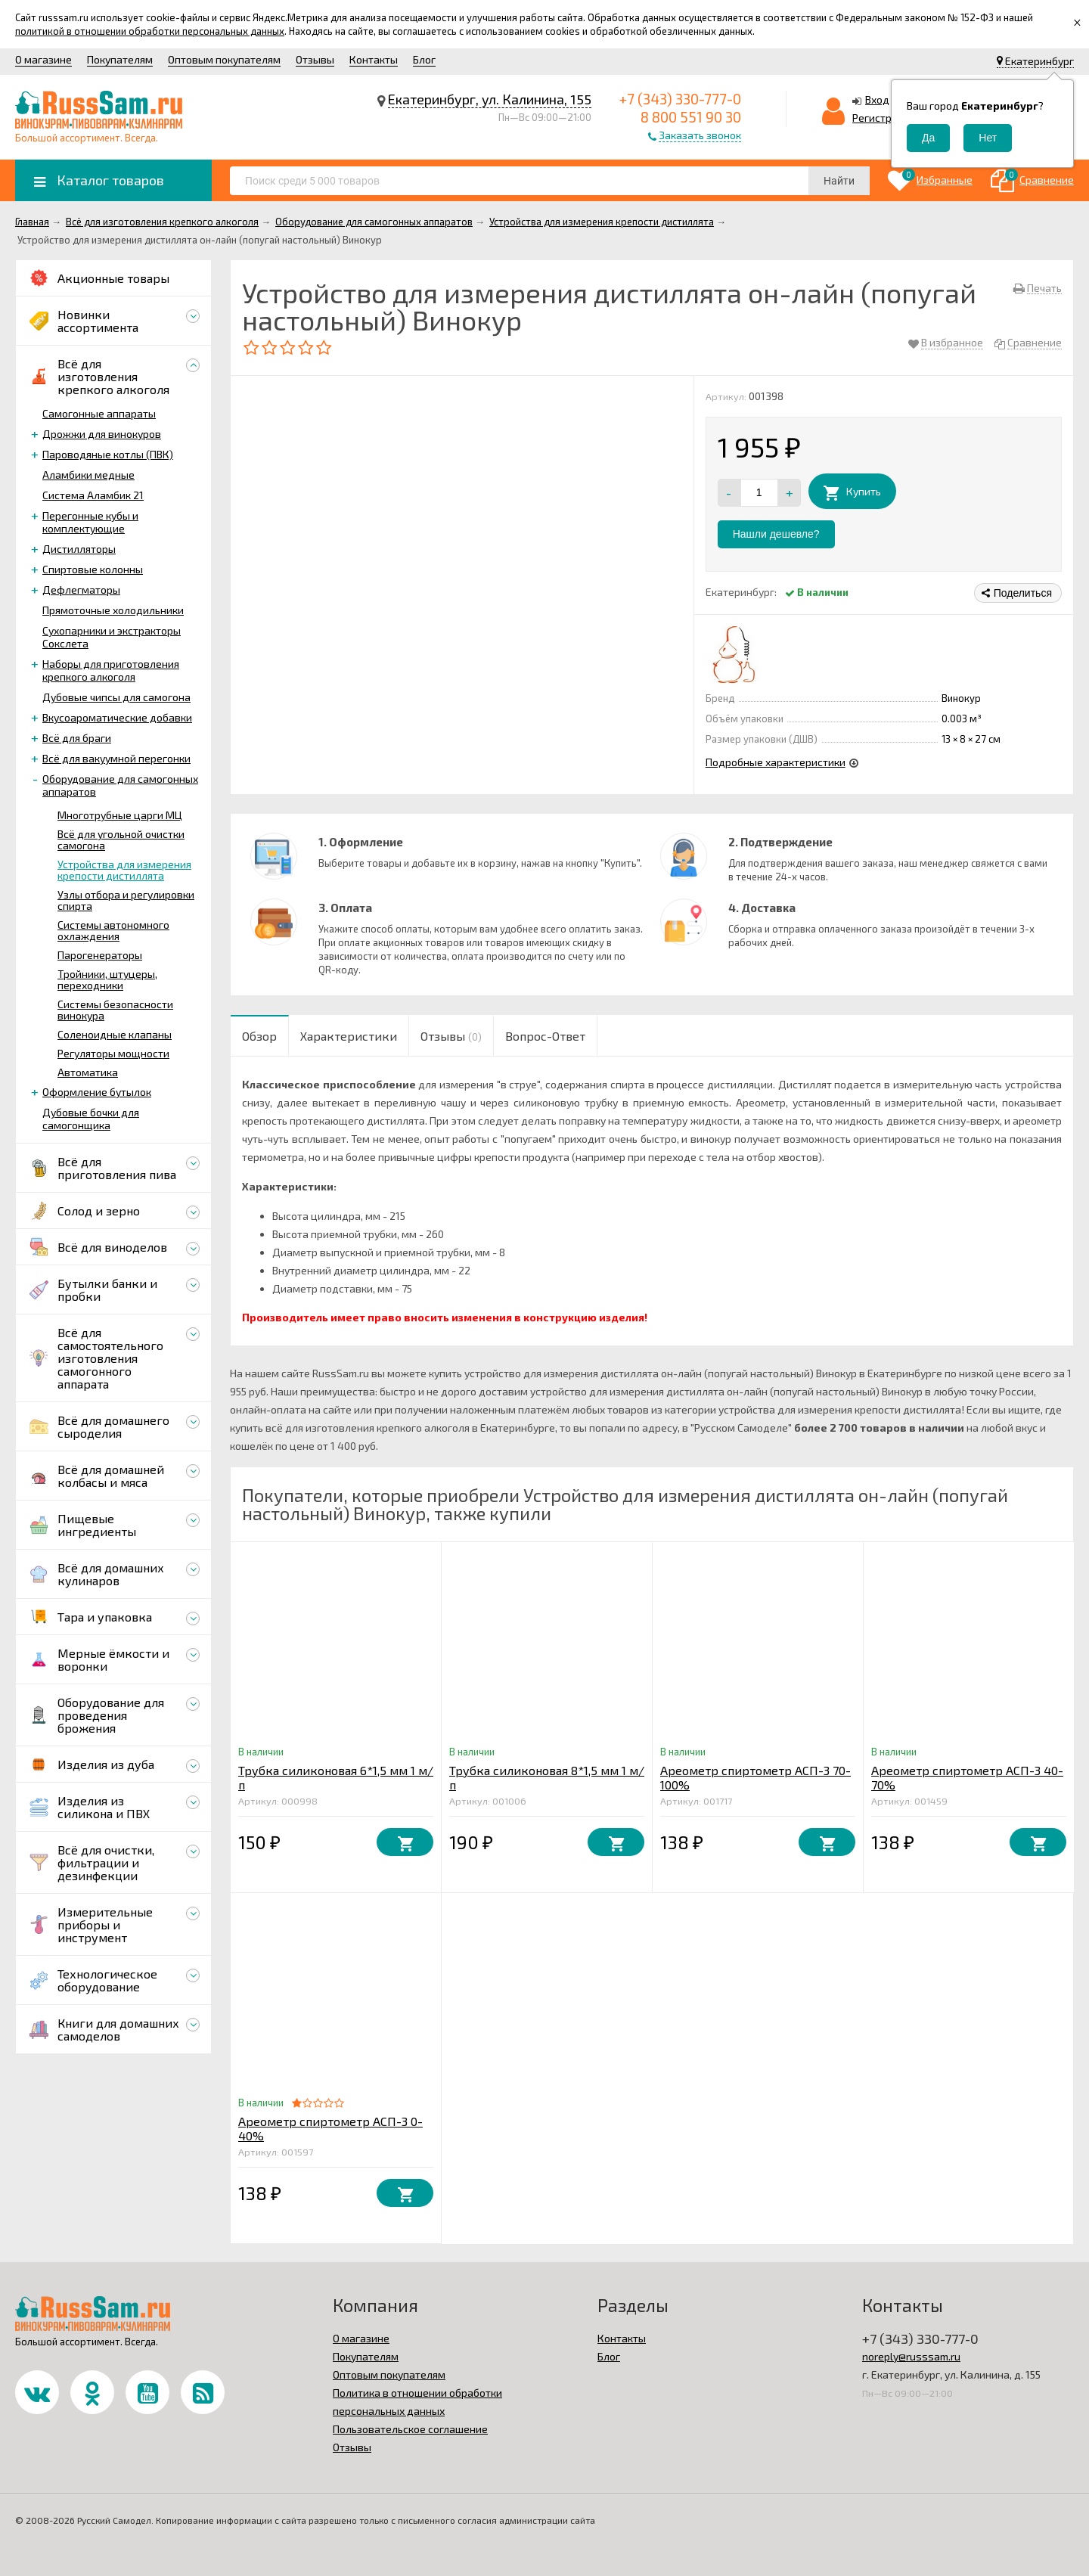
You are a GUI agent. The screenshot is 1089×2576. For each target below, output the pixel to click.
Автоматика (87, 1072)
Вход (877, 99)
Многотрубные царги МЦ (119, 814)
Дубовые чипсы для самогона (116, 697)
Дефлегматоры (81, 589)
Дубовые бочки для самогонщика (90, 1118)
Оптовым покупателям (224, 59)
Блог (424, 59)
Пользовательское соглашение (410, 2428)
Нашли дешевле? (776, 534)
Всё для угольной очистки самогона (121, 839)
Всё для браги (76, 737)
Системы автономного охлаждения (113, 930)
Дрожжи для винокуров (101, 433)
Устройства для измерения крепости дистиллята (124, 870)
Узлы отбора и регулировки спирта (125, 900)
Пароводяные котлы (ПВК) (107, 454)
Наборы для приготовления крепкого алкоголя (110, 670)
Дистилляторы (79, 548)
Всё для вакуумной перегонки (116, 758)
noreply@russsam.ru (911, 2356)
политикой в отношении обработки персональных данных (149, 31)
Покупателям (120, 59)
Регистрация (884, 117)
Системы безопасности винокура (115, 1010)
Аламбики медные (88, 474)
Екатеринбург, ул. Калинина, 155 (489, 99)
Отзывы (315, 59)
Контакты (373, 59)
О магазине (43, 59)
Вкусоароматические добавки (117, 717)
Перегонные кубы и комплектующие (90, 522)
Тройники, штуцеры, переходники (107, 979)
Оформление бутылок (96, 1091)
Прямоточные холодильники (113, 610)
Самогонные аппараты (99, 413)
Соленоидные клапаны (114, 1034)
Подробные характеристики (775, 762)
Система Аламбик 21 (93, 495)
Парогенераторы (99, 954)
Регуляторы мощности (113, 1053)
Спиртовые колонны (92, 569)
